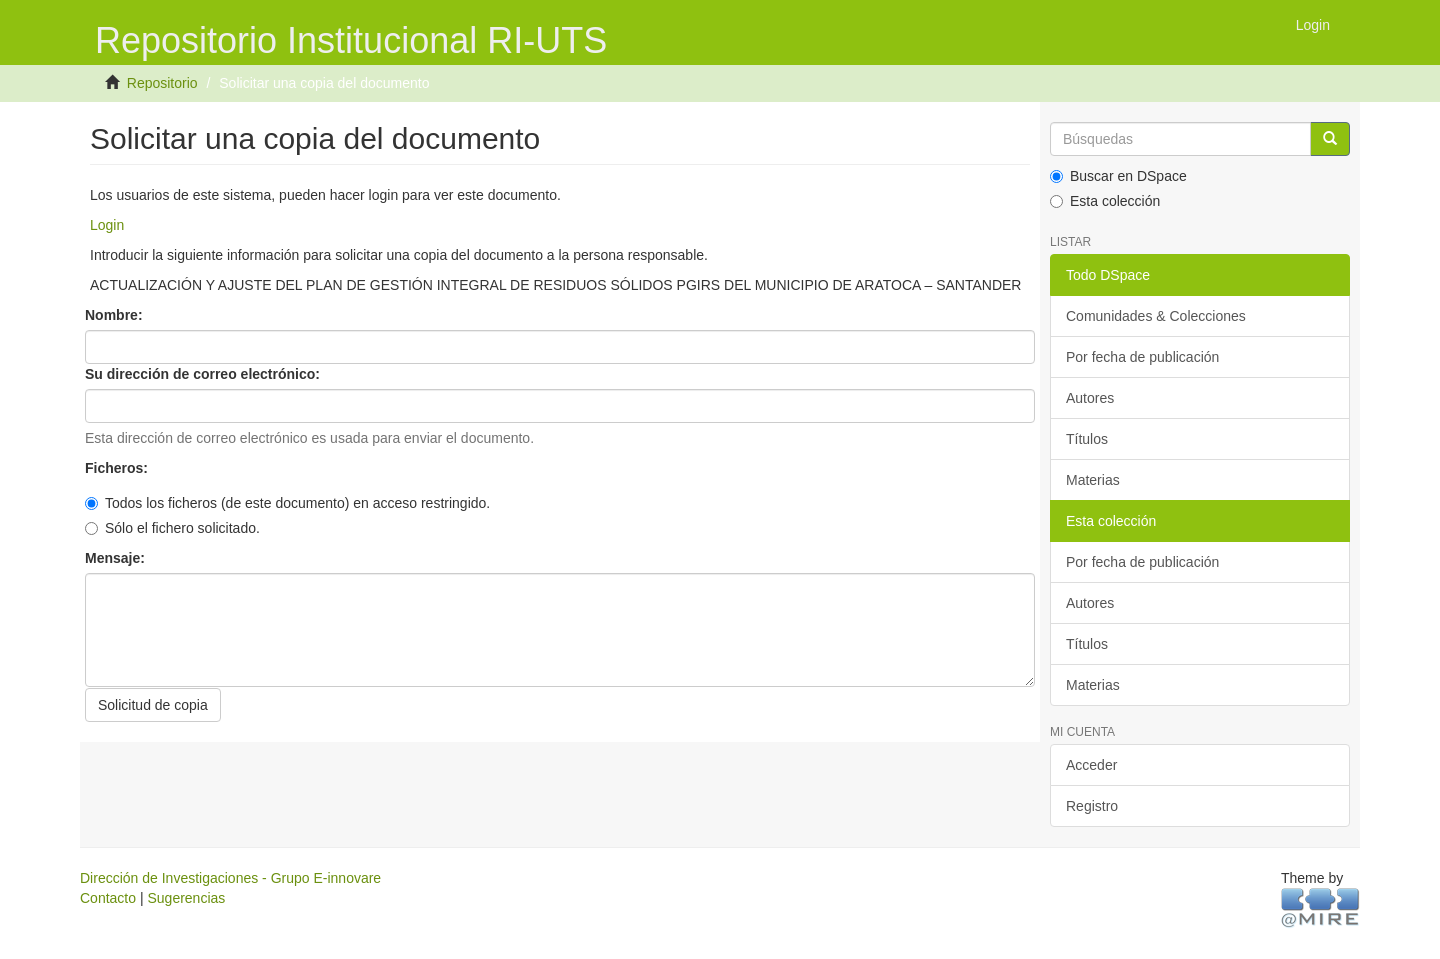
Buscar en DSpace (1118, 176)
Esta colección (1105, 201)
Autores (1090, 398)
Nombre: (115, 315)
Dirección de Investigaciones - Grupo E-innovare (230, 878)
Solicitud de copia (153, 705)
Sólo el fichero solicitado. (172, 528)
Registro (1092, 806)
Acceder (1091, 765)
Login (107, 225)
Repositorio (162, 83)
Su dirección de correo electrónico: (204, 374)
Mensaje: (117, 558)
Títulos (1087, 439)
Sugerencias (186, 898)
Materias (1093, 480)
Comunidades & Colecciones (1156, 316)
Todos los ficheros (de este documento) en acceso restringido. (287, 503)
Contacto (108, 898)
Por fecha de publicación (1142, 357)
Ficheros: (118, 468)
